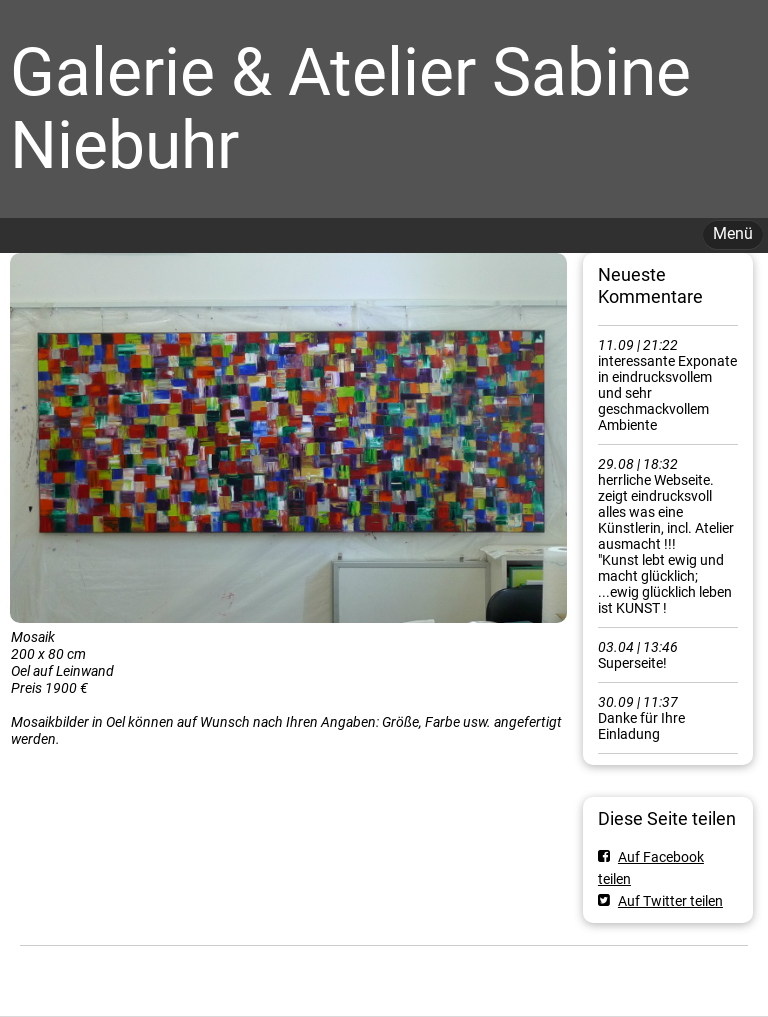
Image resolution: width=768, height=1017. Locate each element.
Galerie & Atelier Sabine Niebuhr (350, 109)
